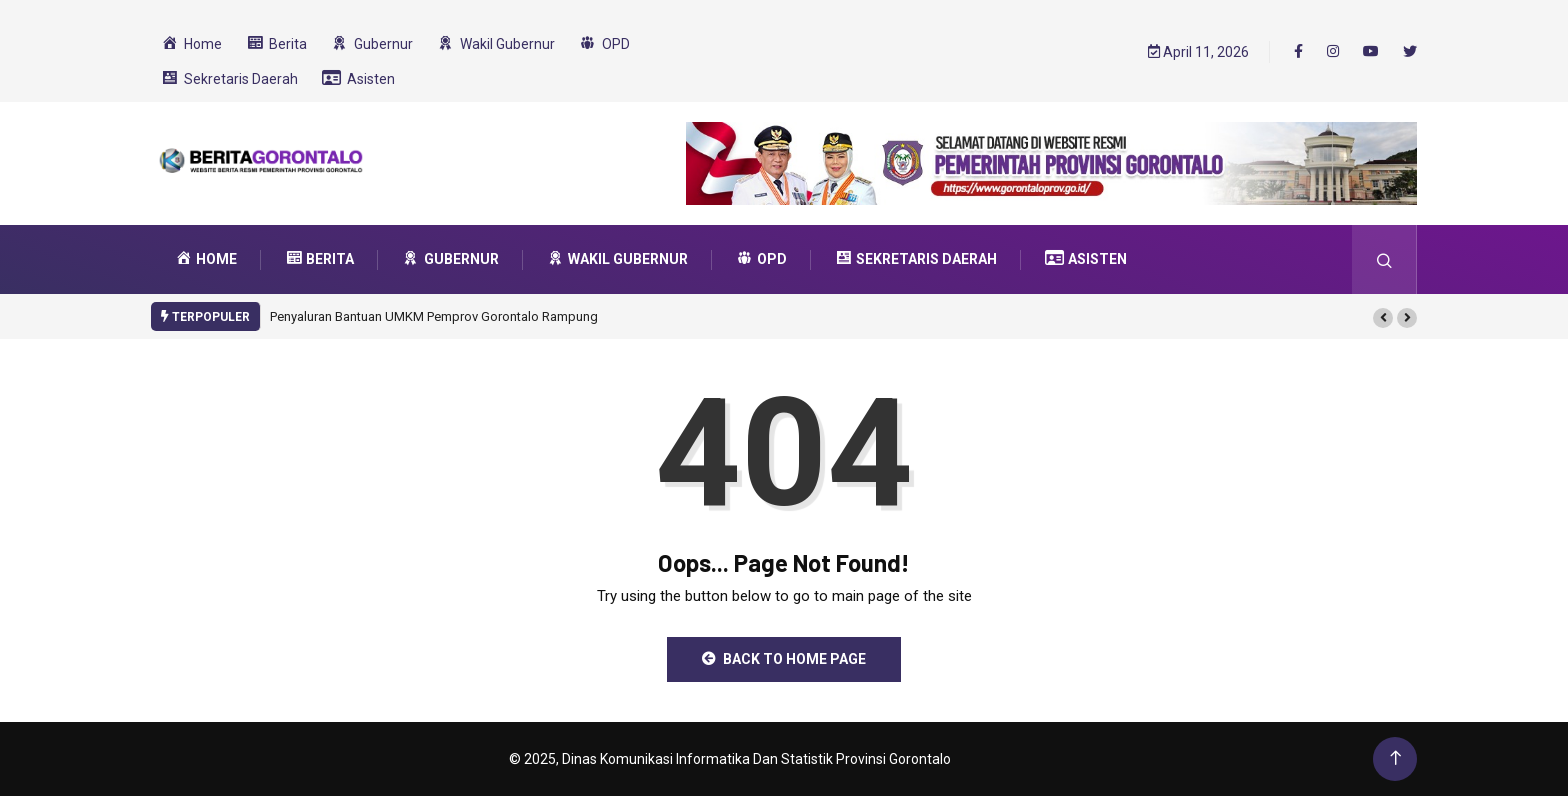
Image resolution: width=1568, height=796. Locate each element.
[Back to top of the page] (1395, 758)
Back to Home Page (784, 659)
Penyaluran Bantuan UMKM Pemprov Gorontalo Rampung (434, 316)
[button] (1383, 318)
